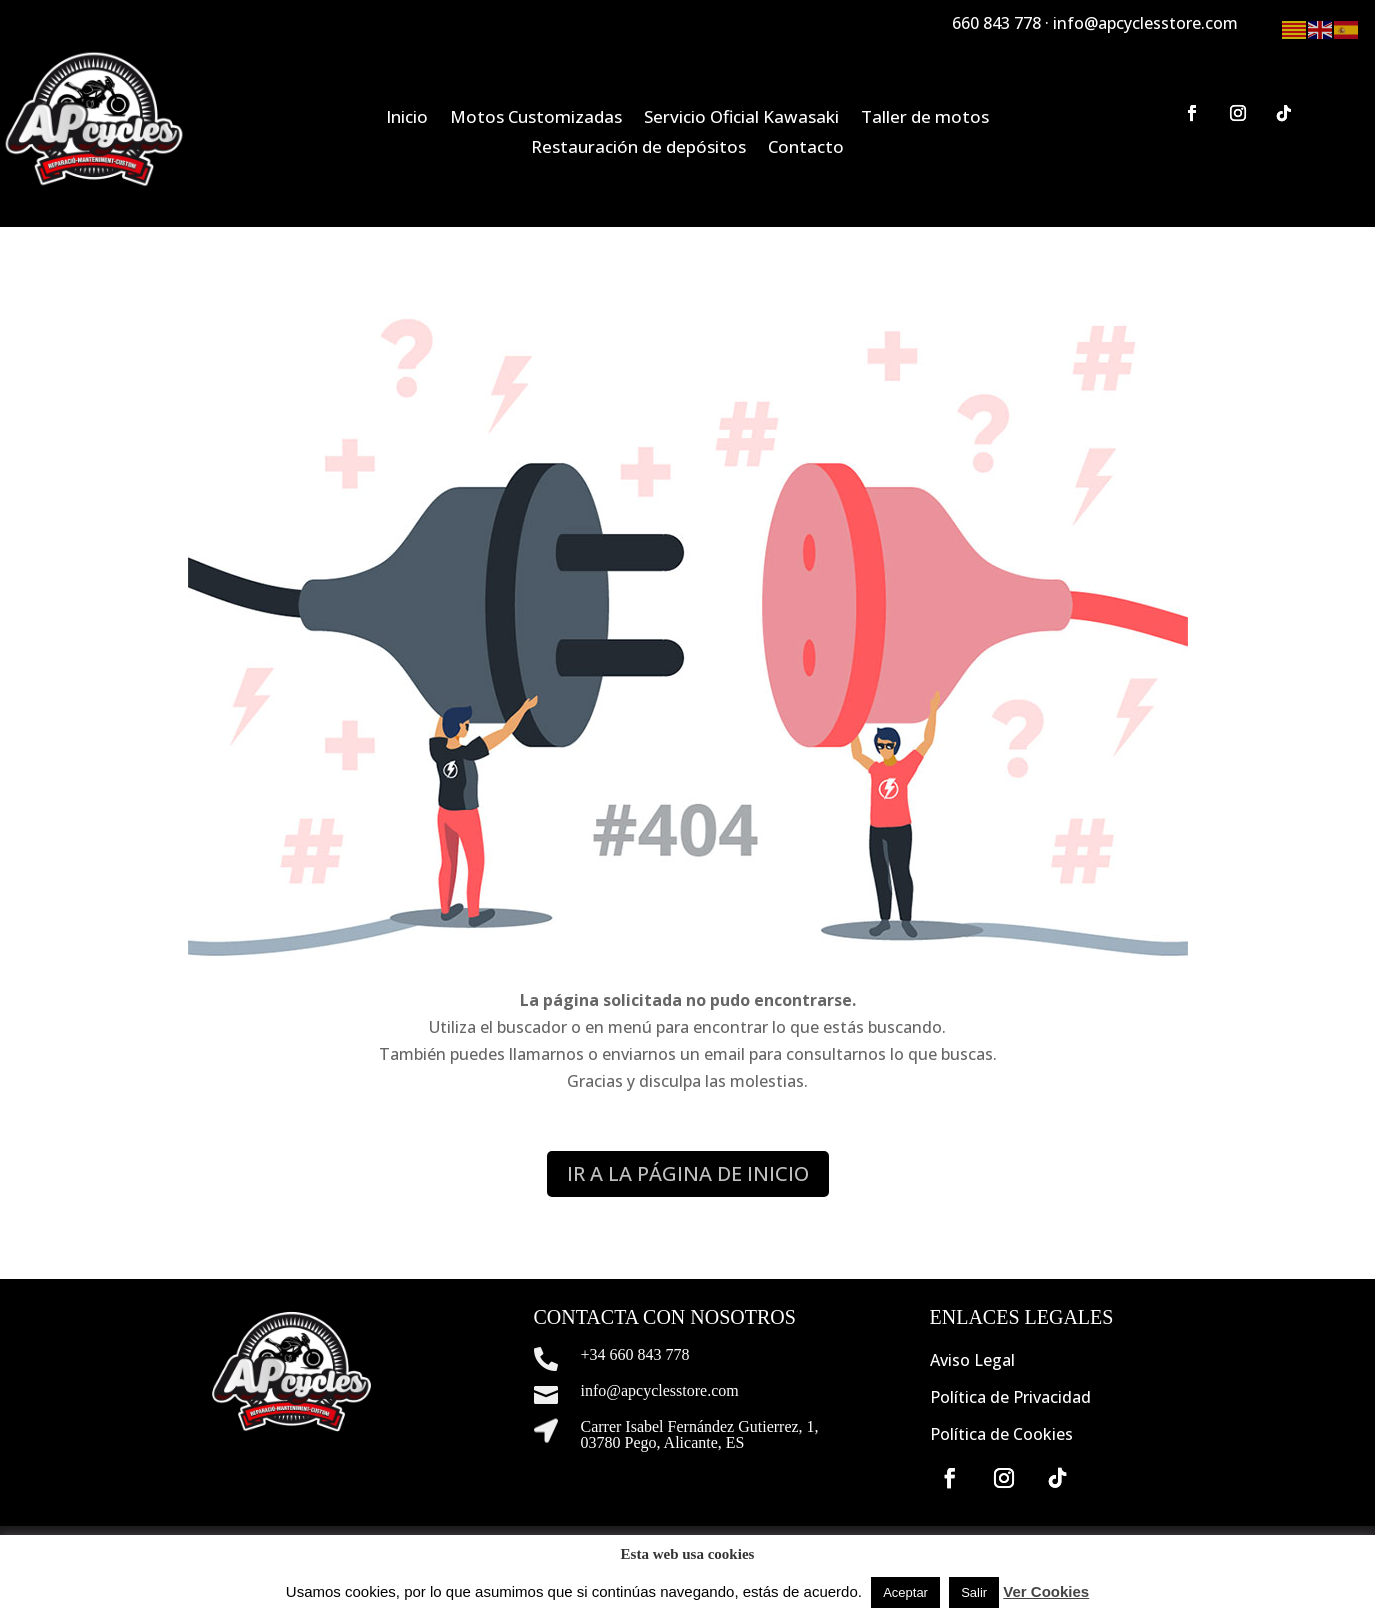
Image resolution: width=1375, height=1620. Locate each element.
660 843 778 (996, 23)
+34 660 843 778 (635, 1354)
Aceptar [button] (905, 1592)
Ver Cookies (1046, 1591)
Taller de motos (925, 119)
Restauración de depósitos (638, 149)
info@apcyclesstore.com (1145, 23)
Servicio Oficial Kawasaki (741, 119)
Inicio (407, 119)
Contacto (806, 149)
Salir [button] (974, 1592)
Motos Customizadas (536, 119)
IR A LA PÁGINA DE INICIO (688, 1173)
